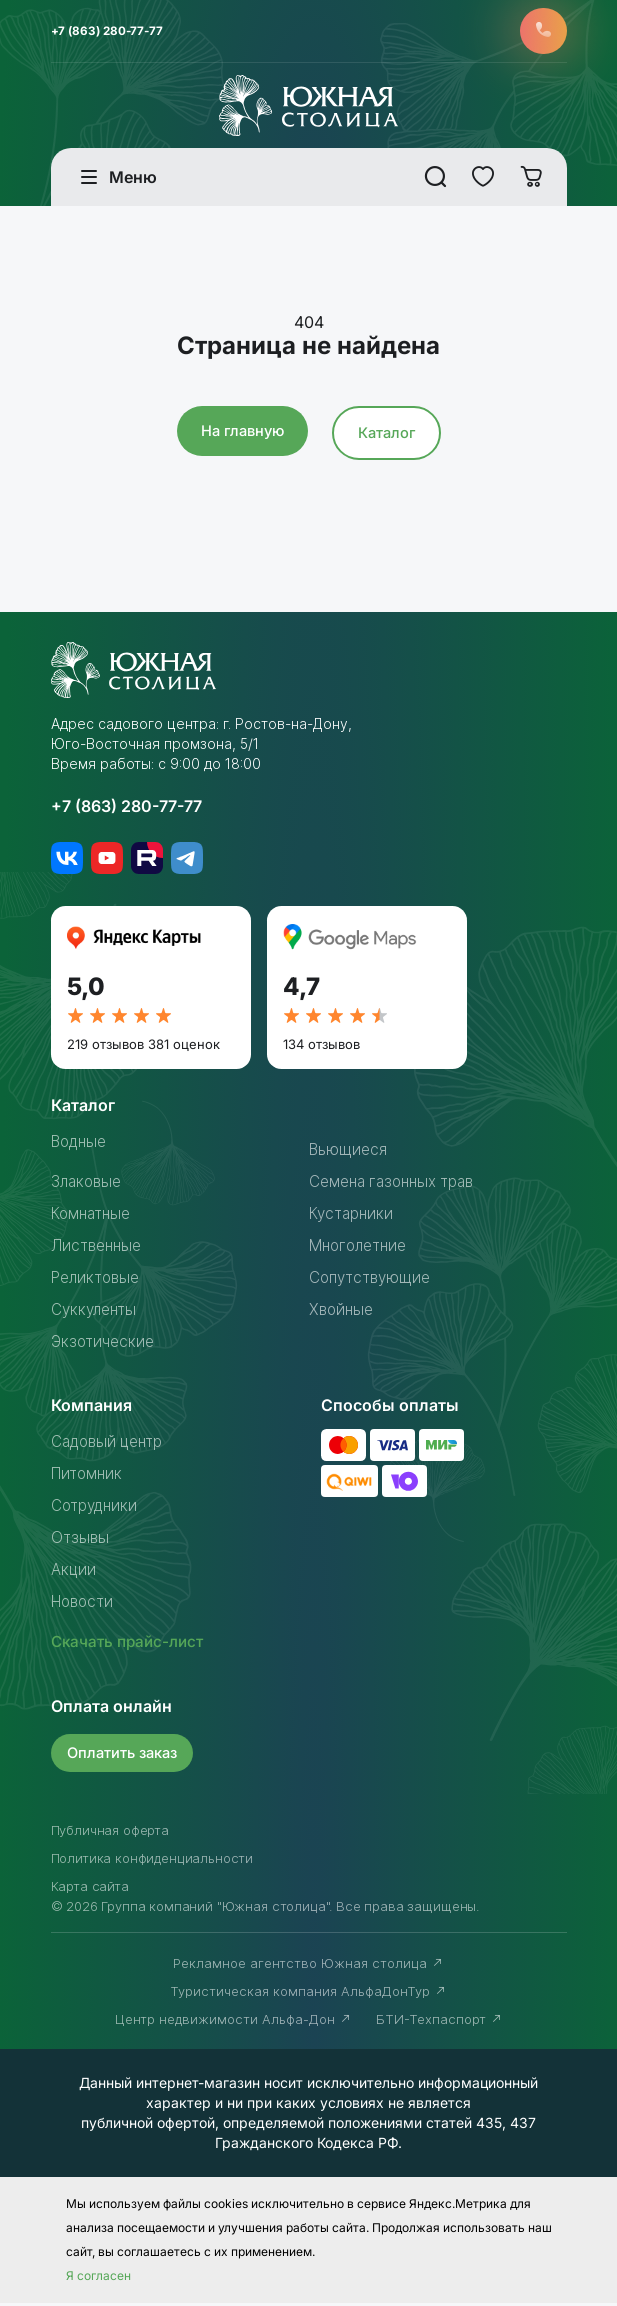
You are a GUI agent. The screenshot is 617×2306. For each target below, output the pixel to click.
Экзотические (105, 1345)
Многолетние (362, 1249)
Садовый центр (111, 1445)
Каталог (389, 436)
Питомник (88, 1477)
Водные (82, 1145)
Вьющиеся (349, 1153)
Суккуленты (96, 1313)
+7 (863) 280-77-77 (110, 32)
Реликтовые (98, 1281)
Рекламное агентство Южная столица (308, 1966)
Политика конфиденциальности (152, 1861)
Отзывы (81, 1541)
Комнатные (94, 1217)
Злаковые (89, 1185)
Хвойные (343, 1313)
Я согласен (98, 2278)
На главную (240, 434)
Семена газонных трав (397, 1185)
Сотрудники (97, 1509)
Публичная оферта (110, 1833)
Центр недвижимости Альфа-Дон (233, 2022)
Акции (74, 1573)
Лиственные (99, 1249)
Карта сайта (90, 1889)
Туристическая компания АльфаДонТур (308, 1994)
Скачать (131, 1645)
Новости (85, 1605)
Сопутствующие (373, 1281)
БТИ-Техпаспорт (439, 2022)
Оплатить (125, 1755)
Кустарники (353, 1217)
